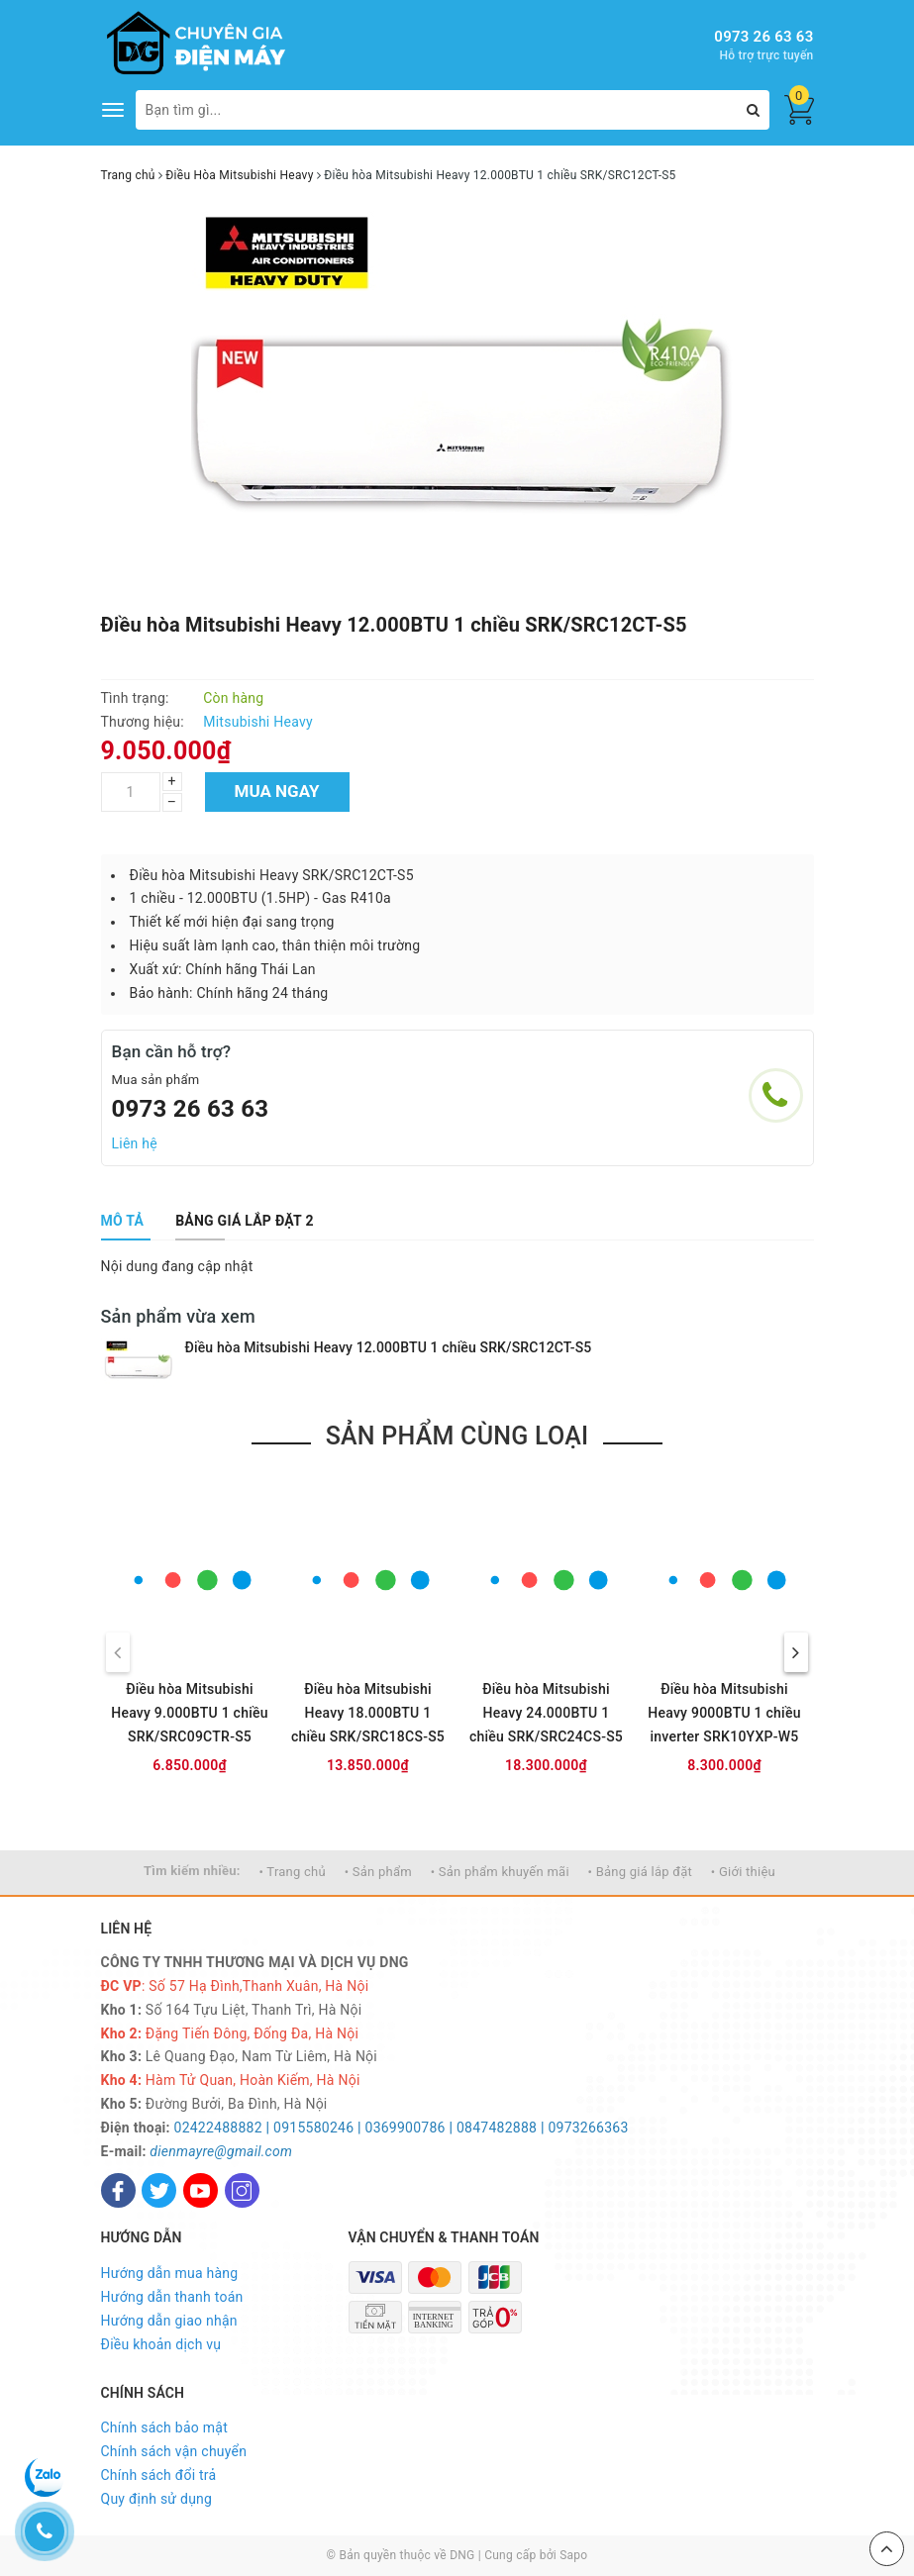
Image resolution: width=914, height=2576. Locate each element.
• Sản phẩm (378, 1871)
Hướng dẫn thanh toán (172, 2297)
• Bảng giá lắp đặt (640, 1871)
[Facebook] (118, 2190)
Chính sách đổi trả (159, 2475)
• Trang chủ (292, 1871)
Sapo (573, 2555)
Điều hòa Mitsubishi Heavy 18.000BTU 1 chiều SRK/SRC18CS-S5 (368, 1712)
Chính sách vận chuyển (174, 2451)
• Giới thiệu (743, 1871)
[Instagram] (242, 2190)
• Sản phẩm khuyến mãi (500, 1871)
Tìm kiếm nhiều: (192, 1870)
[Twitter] (159, 2190)
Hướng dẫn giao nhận (169, 2320)
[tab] (123, 1220)
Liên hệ (134, 1143)
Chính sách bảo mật (164, 2427)
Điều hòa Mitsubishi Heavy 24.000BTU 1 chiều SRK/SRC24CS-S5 (546, 1712)
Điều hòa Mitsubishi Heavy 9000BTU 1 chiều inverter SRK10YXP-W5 (724, 1712)
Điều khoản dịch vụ (161, 2344)
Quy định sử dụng (157, 2499)
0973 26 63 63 (763, 37)
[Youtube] (200, 2190)
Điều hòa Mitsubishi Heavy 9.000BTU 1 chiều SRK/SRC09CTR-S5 (189, 1712)
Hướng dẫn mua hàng (170, 2273)
